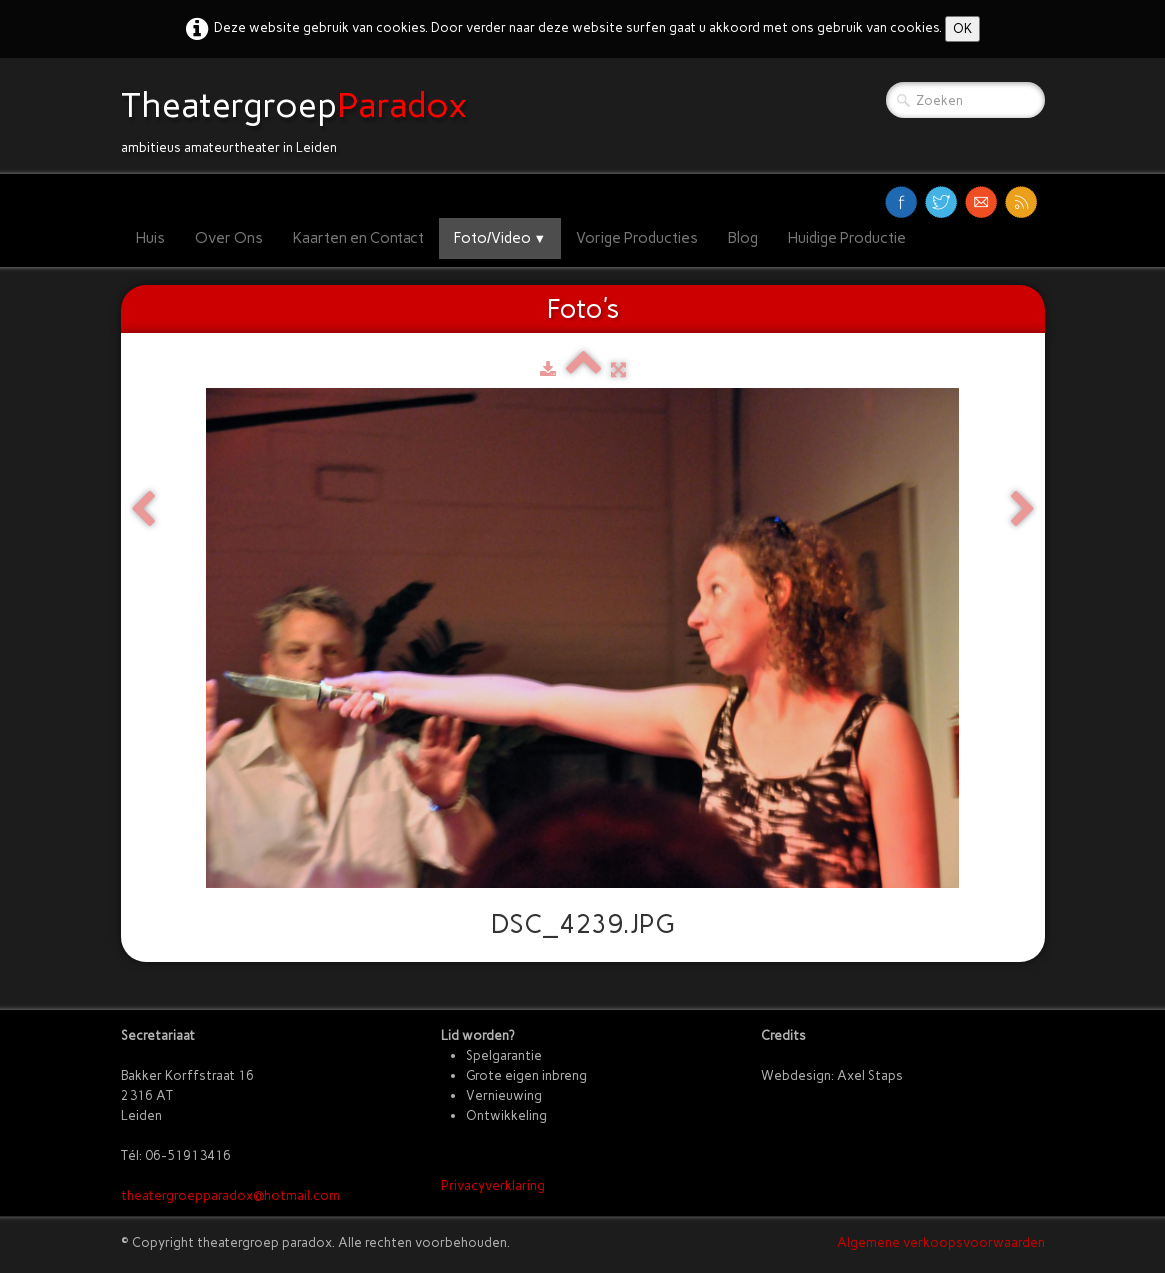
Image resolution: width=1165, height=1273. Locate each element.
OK (962, 28)
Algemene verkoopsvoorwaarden (941, 1242)
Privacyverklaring (493, 1185)
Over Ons (229, 238)
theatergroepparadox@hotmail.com (230, 1195)
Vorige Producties (637, 238)
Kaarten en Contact (358, 238)
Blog (743, 238)
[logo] (301, 116)
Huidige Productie (847, 238)
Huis (150, 238)
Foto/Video (500, 238)
